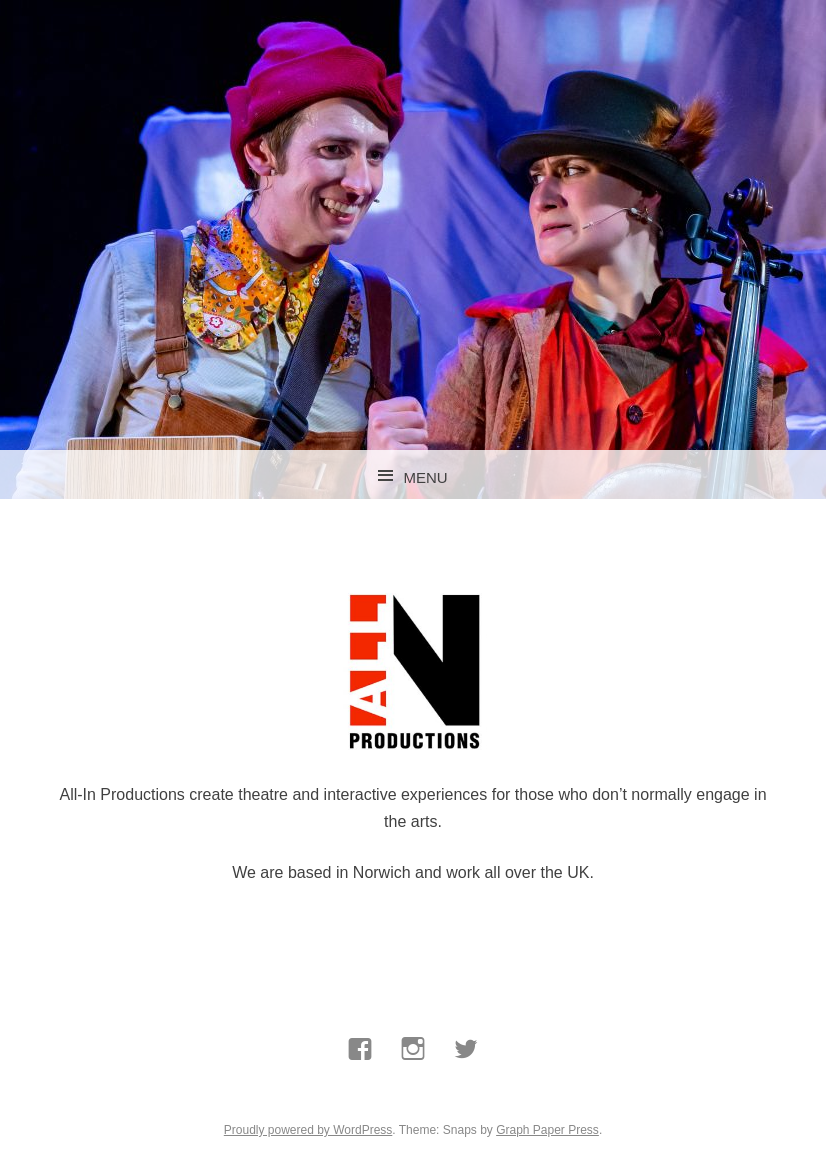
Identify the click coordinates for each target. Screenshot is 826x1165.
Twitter (466, 1095)
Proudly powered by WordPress (308, 1130)
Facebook (359, 1095)
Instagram (413, 1095)
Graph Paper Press (547, 1130)
